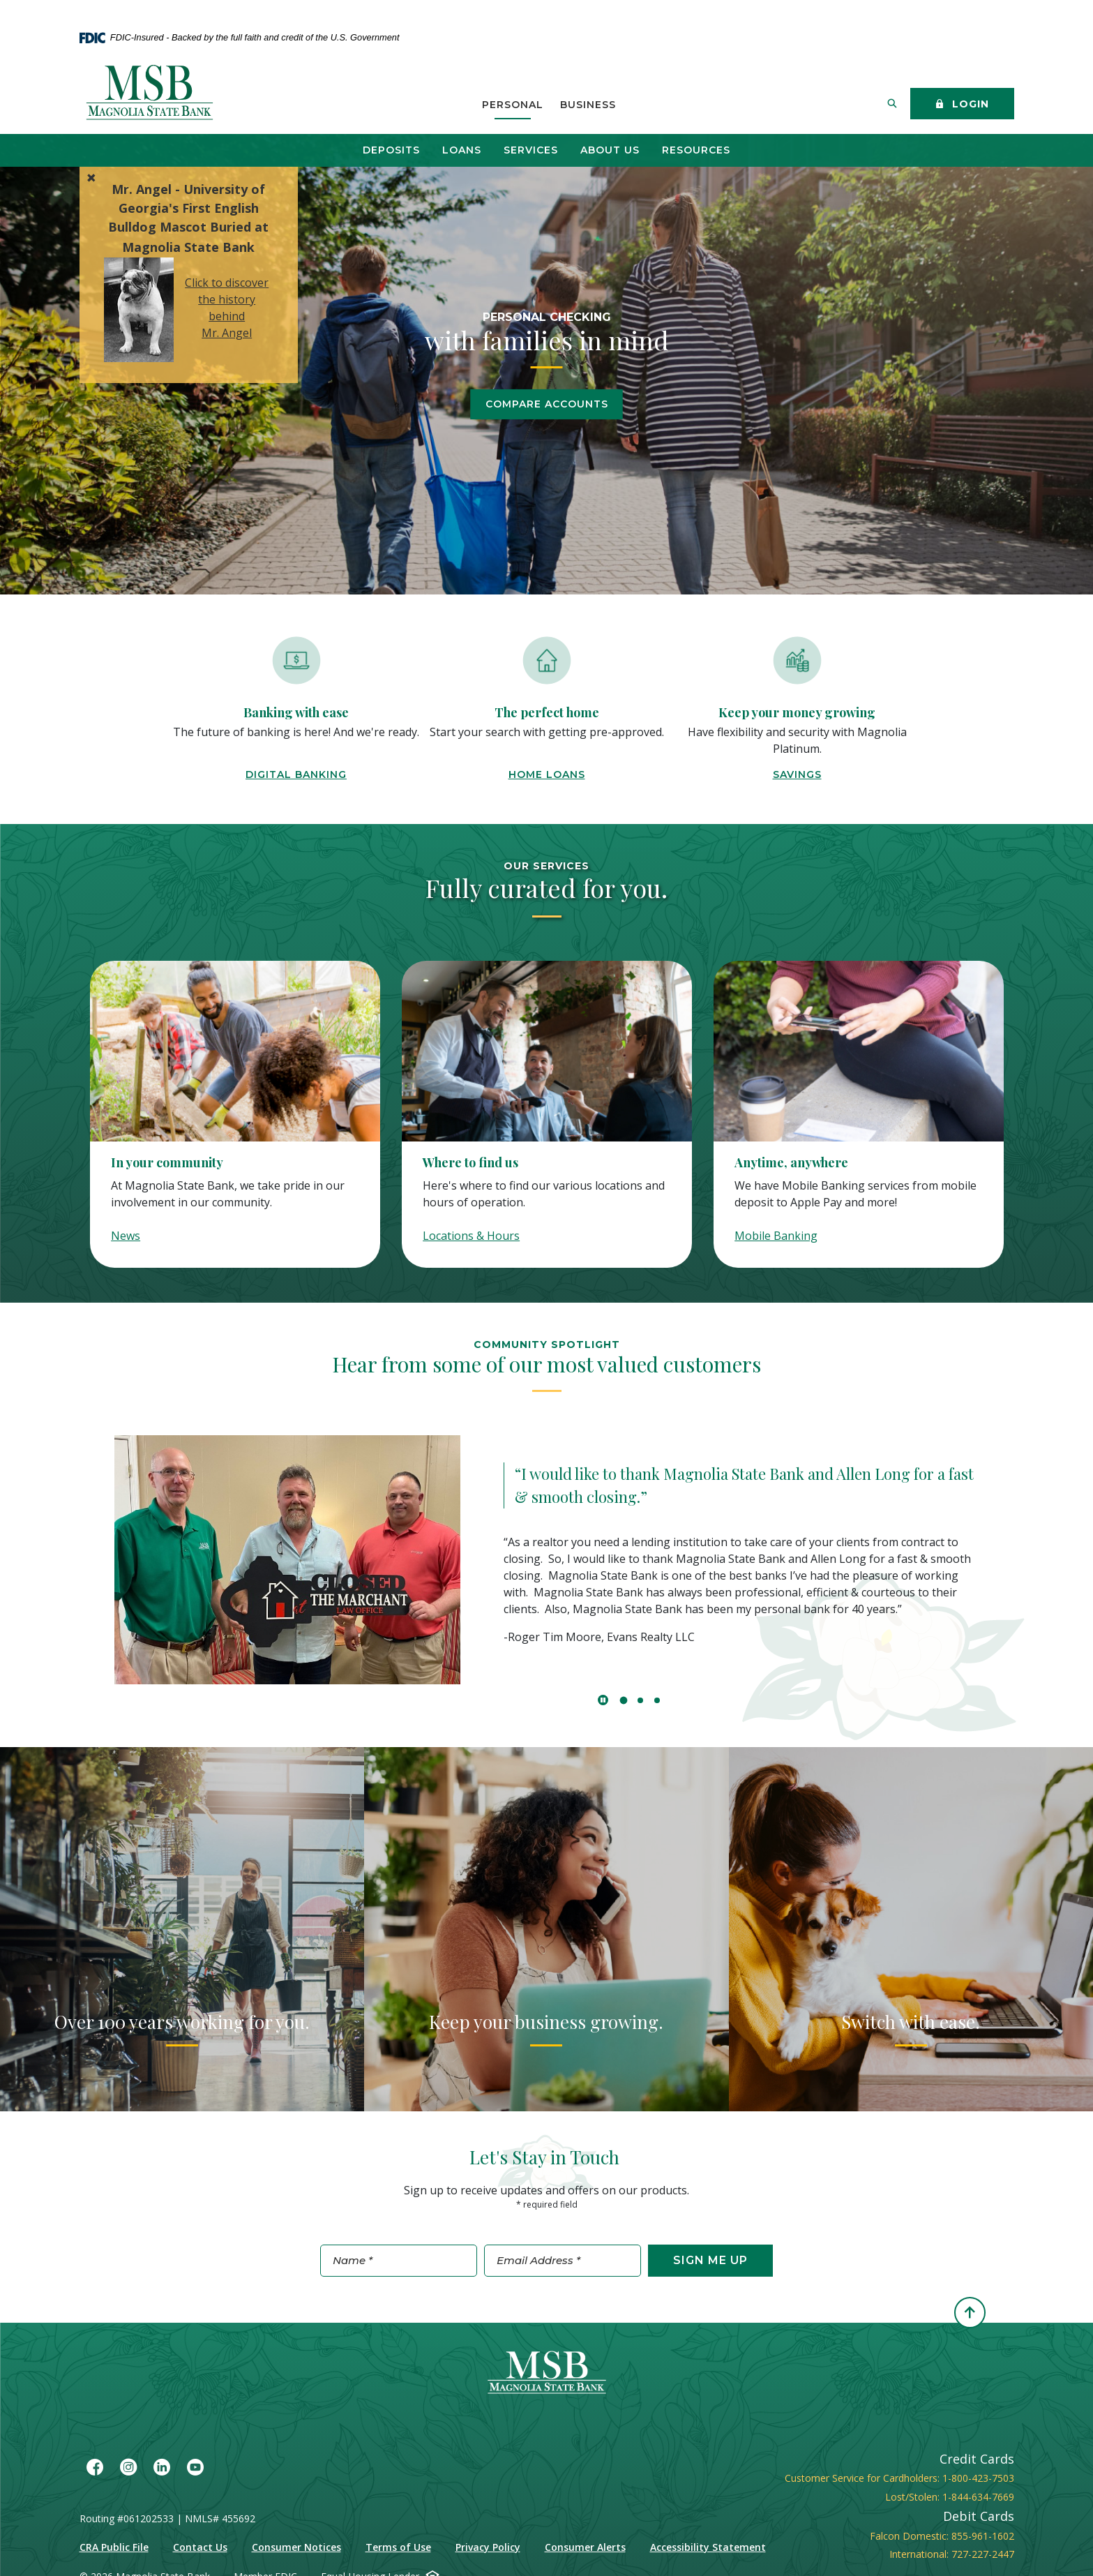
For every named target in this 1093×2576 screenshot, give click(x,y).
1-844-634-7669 (978, 2496)
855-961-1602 (982, 2536)
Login (962, 105)
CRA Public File (114, 2547)
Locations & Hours (471, 1235)
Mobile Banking (775, 1235)
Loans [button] (461, 150)
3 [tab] (657, 1700)
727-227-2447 (982, 2554)
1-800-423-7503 (978, 2478)
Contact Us (200, 2547)
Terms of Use (398, 2547)
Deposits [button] (391, 150)
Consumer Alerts (585, 2547)
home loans (546, 774)
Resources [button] (696, 150)
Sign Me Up (710, 2260)
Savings (797, 774)
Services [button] (531, 150)
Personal (512, 104)
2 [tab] (640, 1700)
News (125, 1235)
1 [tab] (624, 1700)
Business (588, 104)
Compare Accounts (546, 404)
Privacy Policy (487, 2547)
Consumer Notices (296, 2547)
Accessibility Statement (708, 2547)
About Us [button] (610, 150)
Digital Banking (296, 774)
